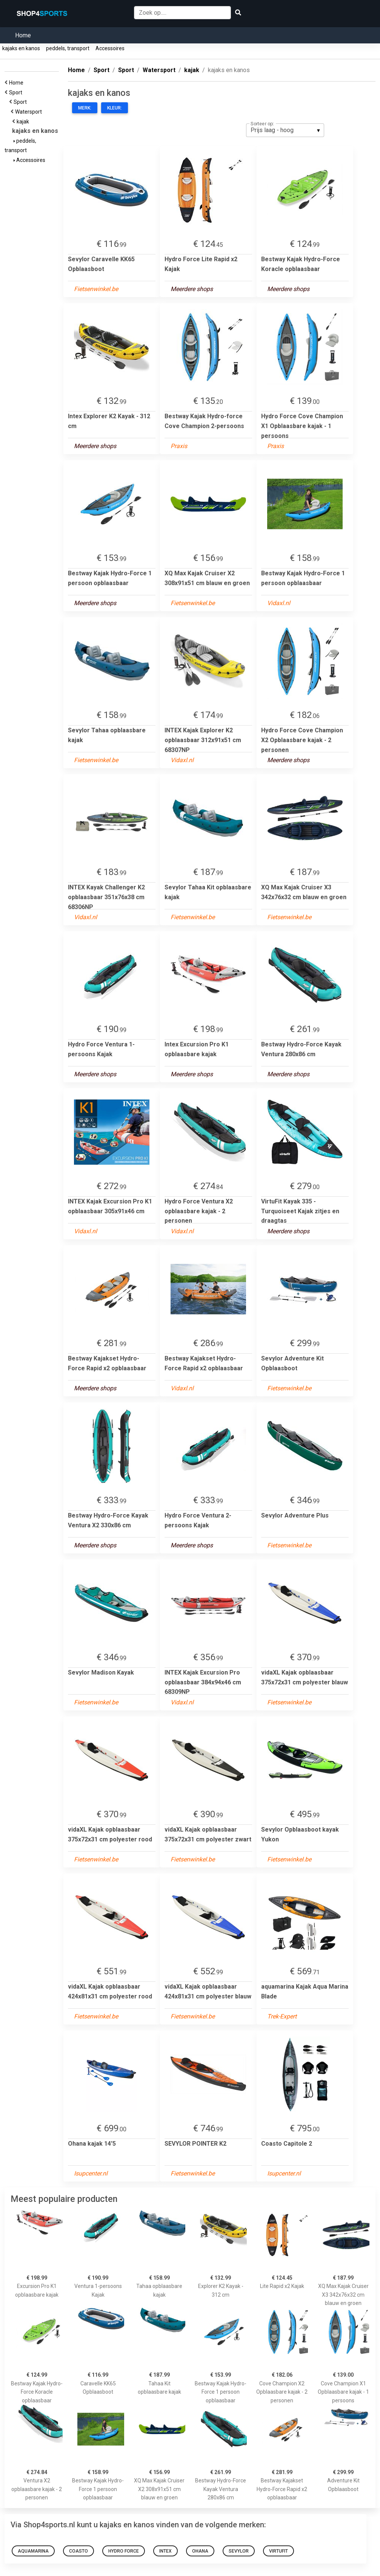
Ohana (200, 2551)
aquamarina (33, 2551)
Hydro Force (123, 2551)
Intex (165, 2551)
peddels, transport (68, 48)
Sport (17, 92)
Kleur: (114, 108)
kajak (24, 122)
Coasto (78, 2551)
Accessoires (110, 48)
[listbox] (285, 130)
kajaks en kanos (21, 48)
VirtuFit (278, 2551)
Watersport (29, 112)
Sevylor (239, 2551)
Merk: (84, 108)
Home (23, 35)
